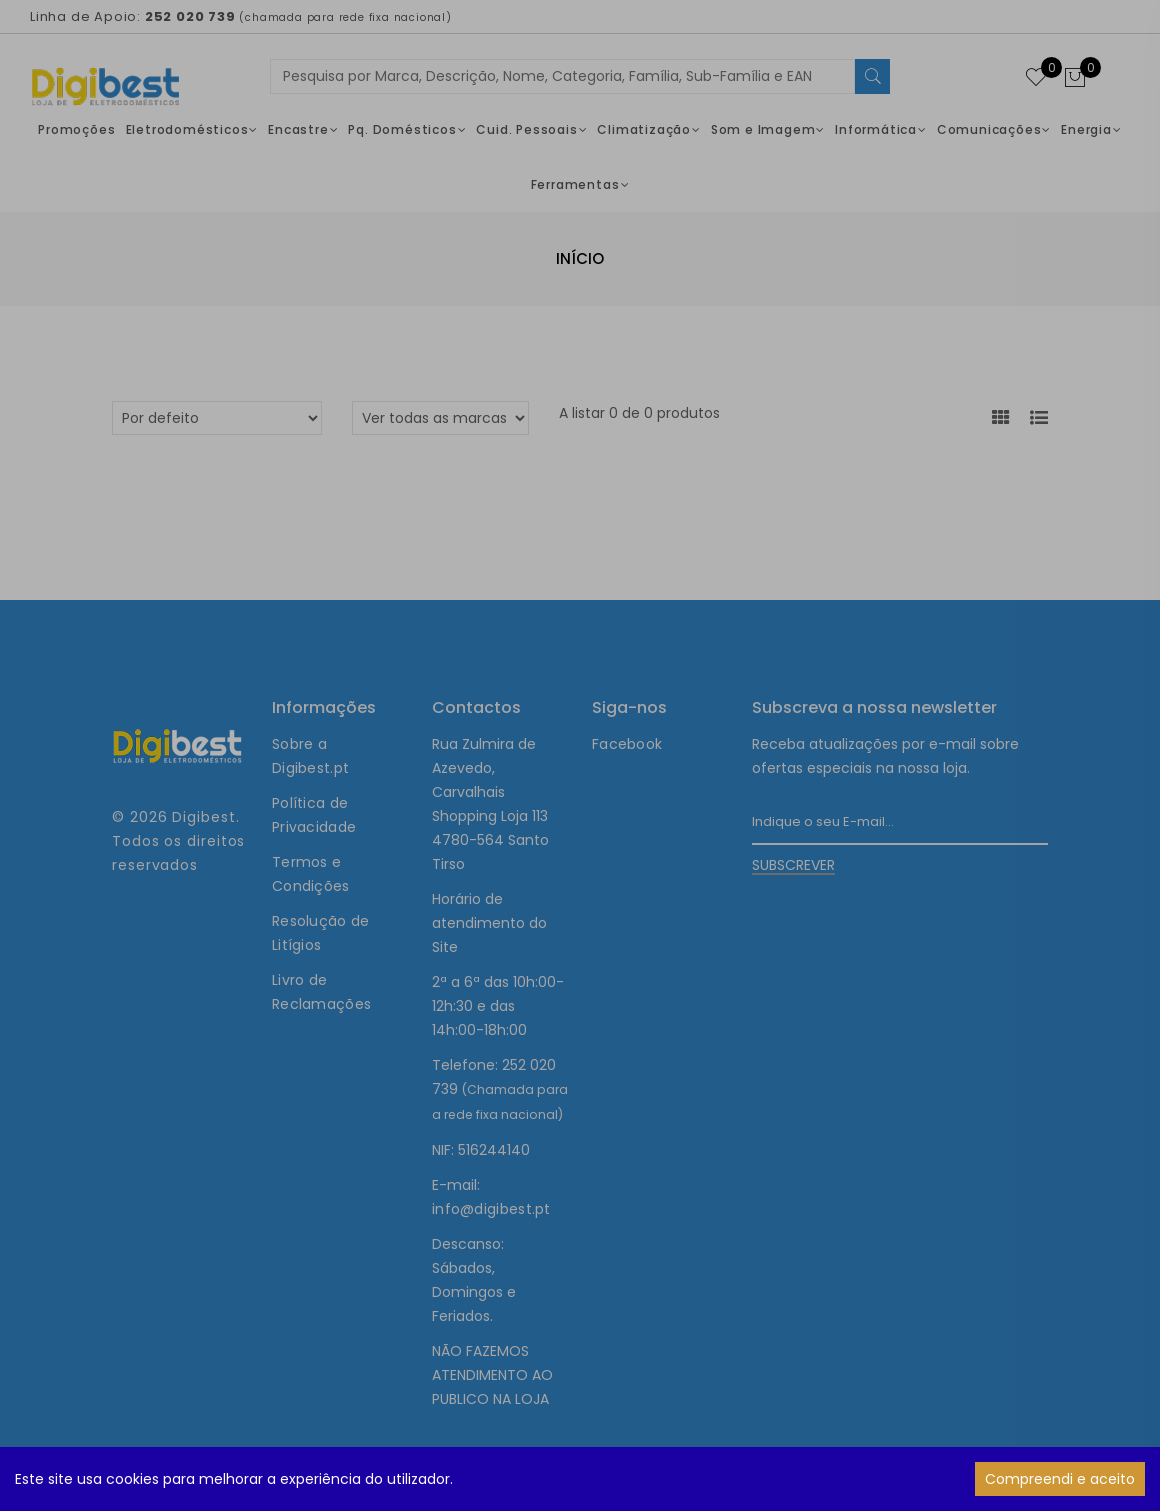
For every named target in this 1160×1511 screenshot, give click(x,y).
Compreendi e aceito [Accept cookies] (1060, 1479)
